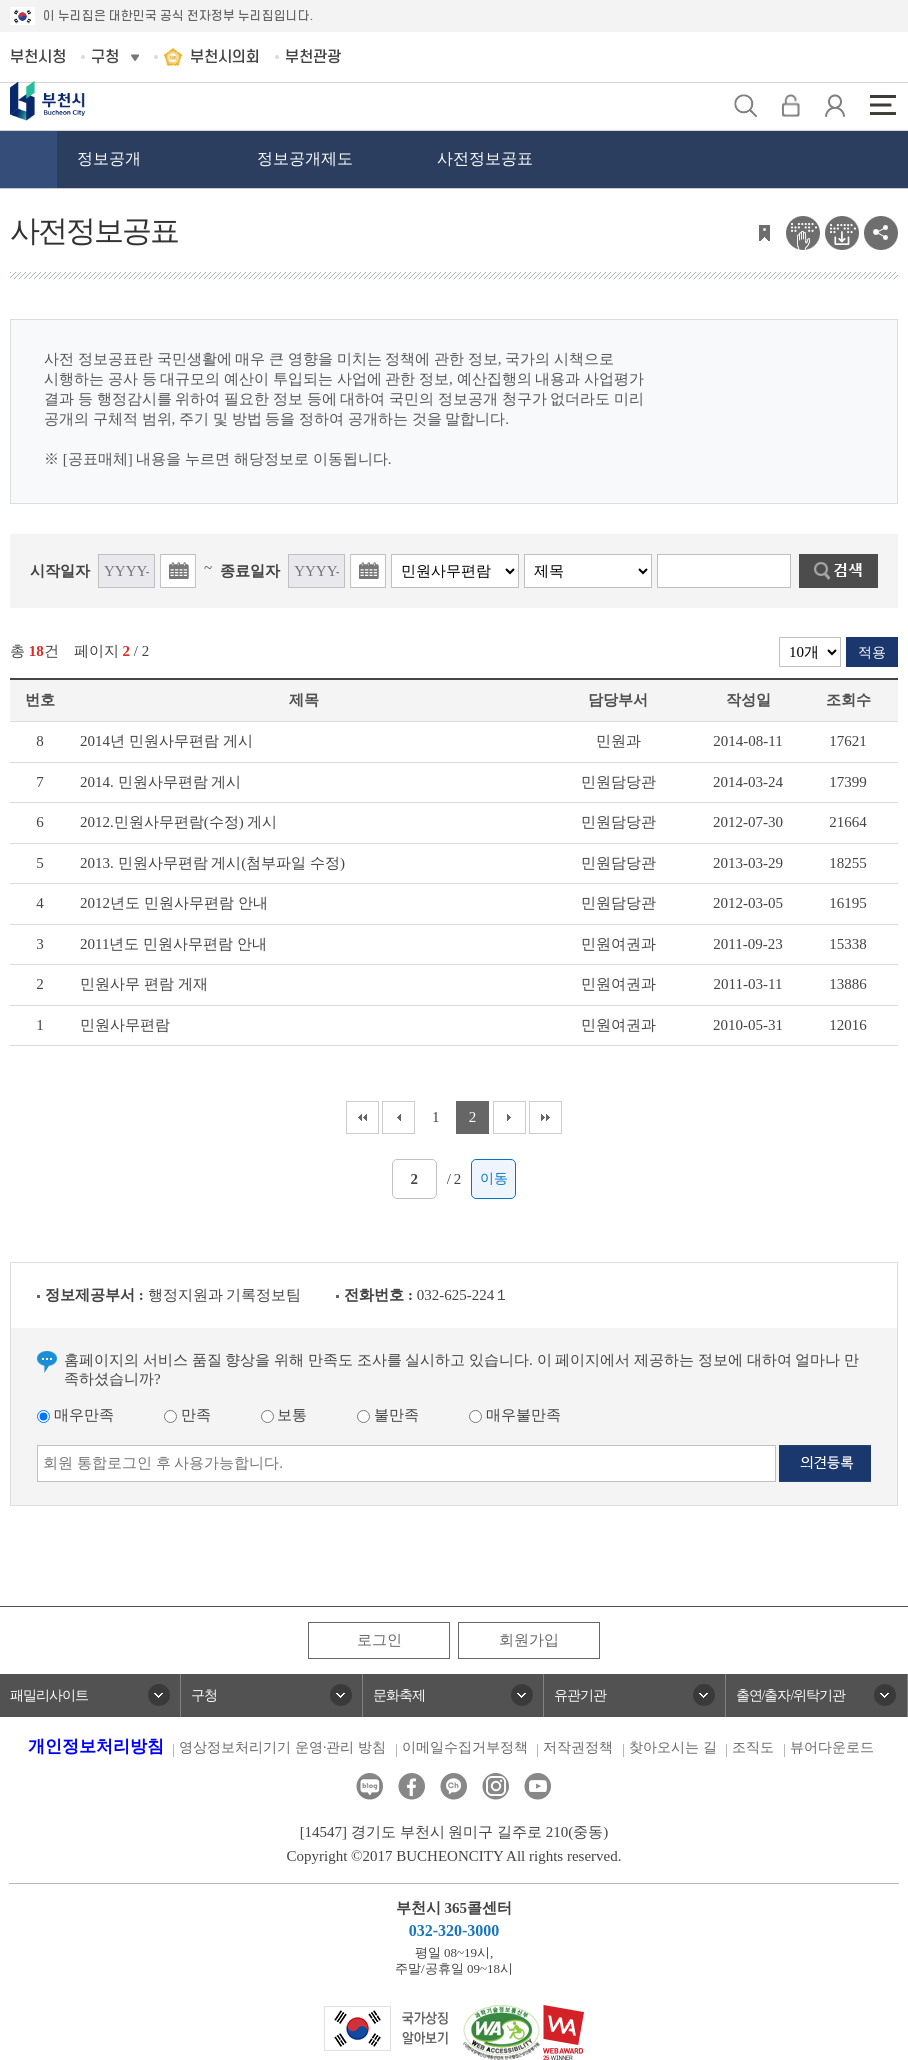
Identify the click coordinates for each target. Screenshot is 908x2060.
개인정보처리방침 (96, 1746)
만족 (187, 1415)
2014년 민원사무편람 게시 (166, 741)
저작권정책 (578, 1747)
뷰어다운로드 (832, 1747)
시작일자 (60, 571)
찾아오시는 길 (673, 1747)
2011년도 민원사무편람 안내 (173, 944)
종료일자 (250, 571)
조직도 (753, 1747)
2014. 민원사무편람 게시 (160, 782)
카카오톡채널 (453, 1786)
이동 (494, 1178)
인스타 (495, 1786)
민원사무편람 (125, 1025)
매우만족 (75, 1415)
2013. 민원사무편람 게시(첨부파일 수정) (212, 863)
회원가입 (529, 1640)
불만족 (388, 1415)
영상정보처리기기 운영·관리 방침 (282, 1747)
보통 (284, 1415)
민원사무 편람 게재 (144, 984)
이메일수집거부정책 (465, 1747)
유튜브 (537, 1786)
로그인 (379, 1640)
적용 (872, 652)
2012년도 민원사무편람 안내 (174, 903)
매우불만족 (515, 1415)
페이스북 (411, 1786)
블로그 (369, 1786)
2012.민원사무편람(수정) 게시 (179, 822)
